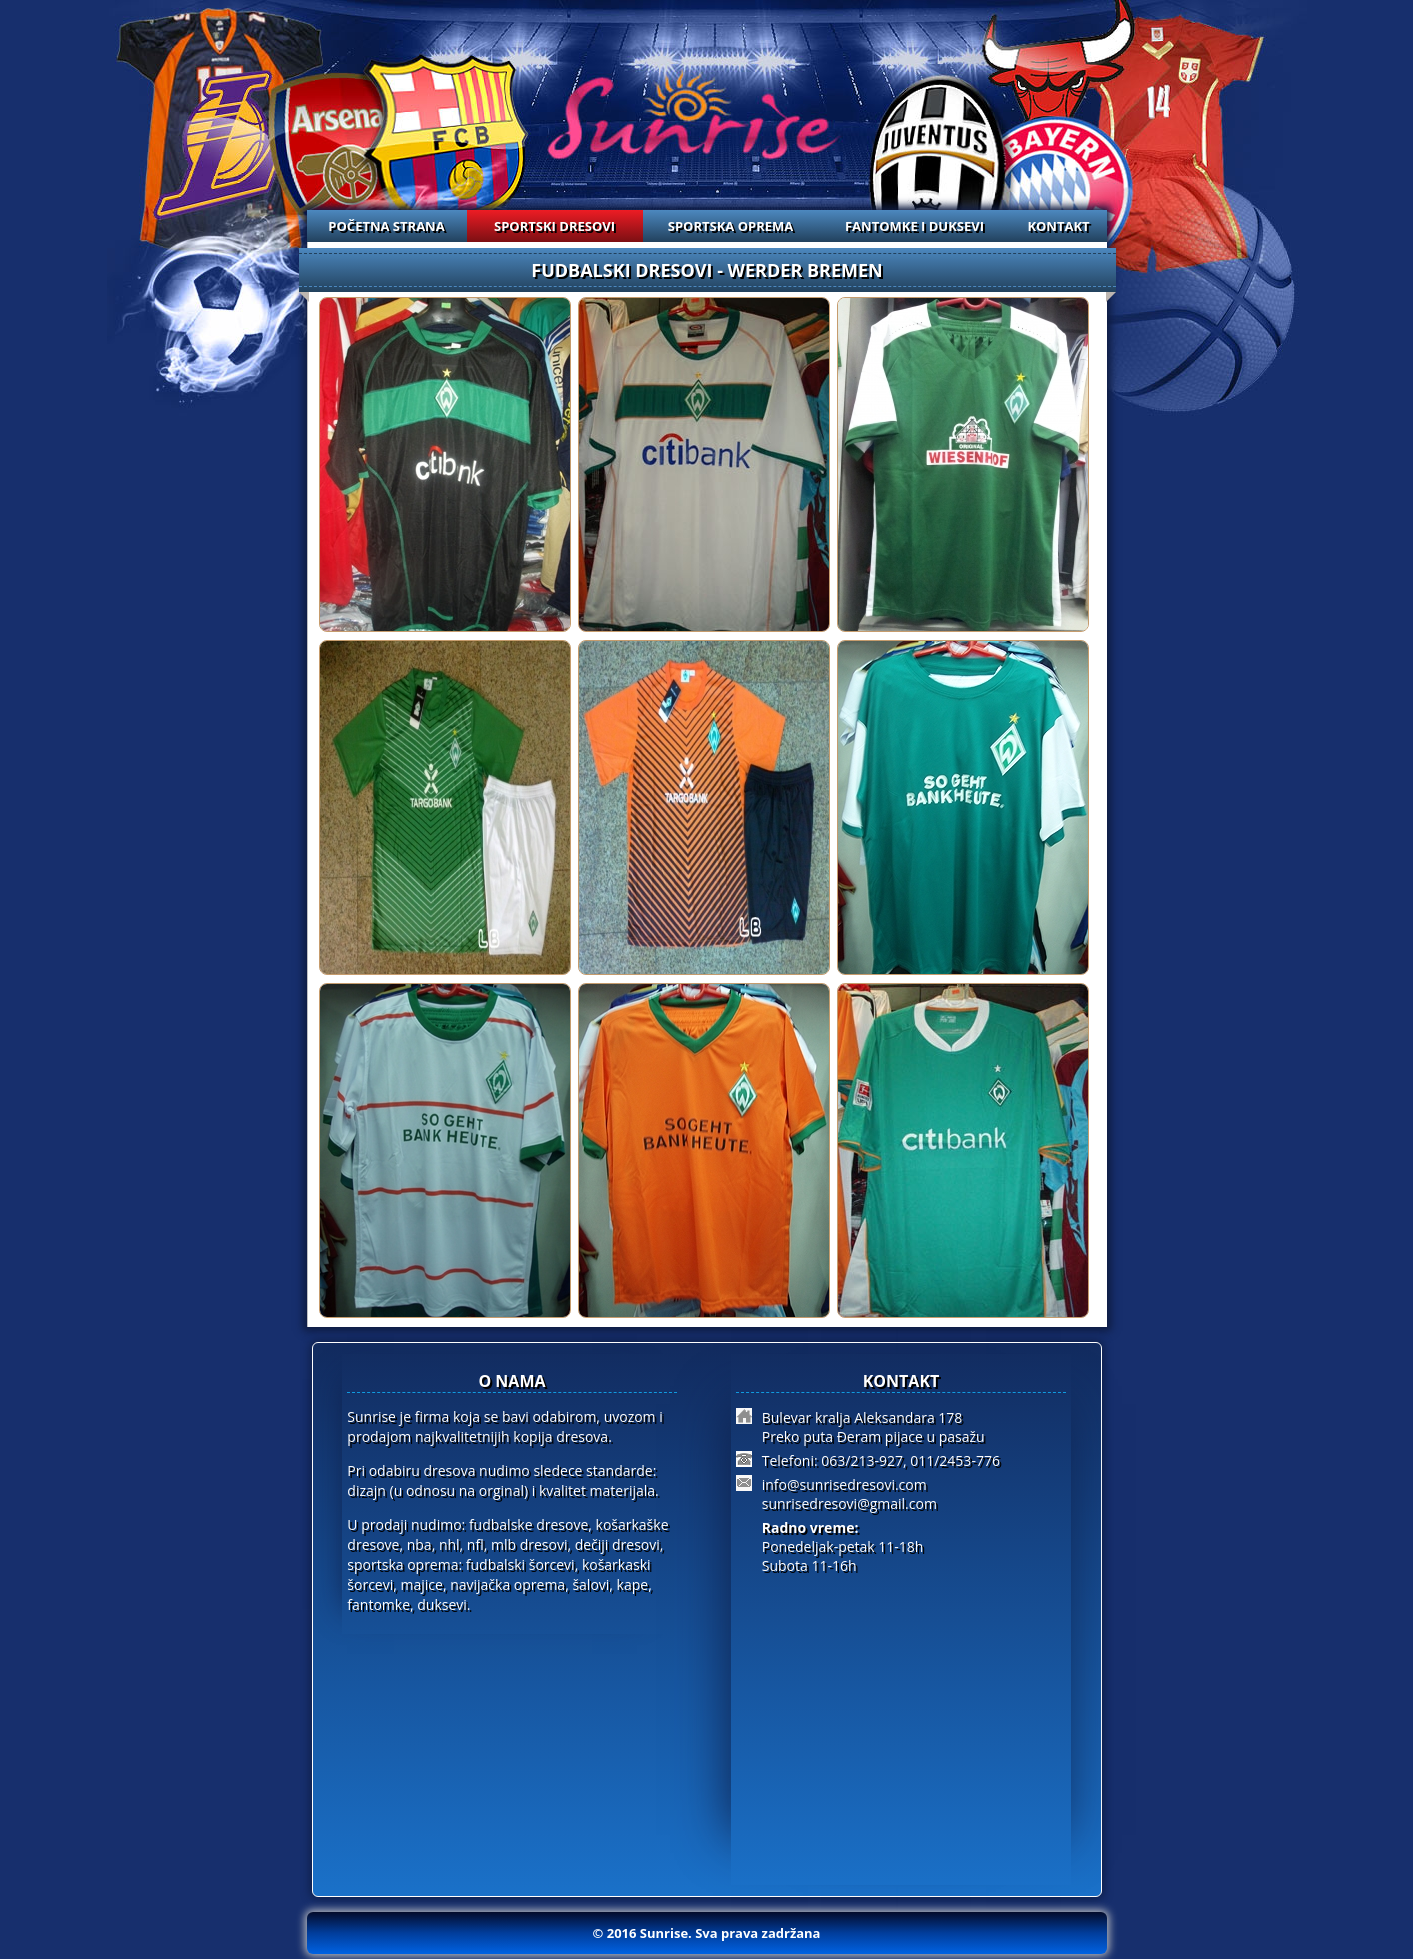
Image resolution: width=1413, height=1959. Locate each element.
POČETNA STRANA (386, 226)
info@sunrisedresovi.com (844, 1484)
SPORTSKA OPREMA (731, 226)
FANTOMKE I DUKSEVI (914, 226)
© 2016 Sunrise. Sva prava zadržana (707, 1933)
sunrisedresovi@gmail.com (849, 1503)
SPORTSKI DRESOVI (554, 226)
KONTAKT (1058, 226)
